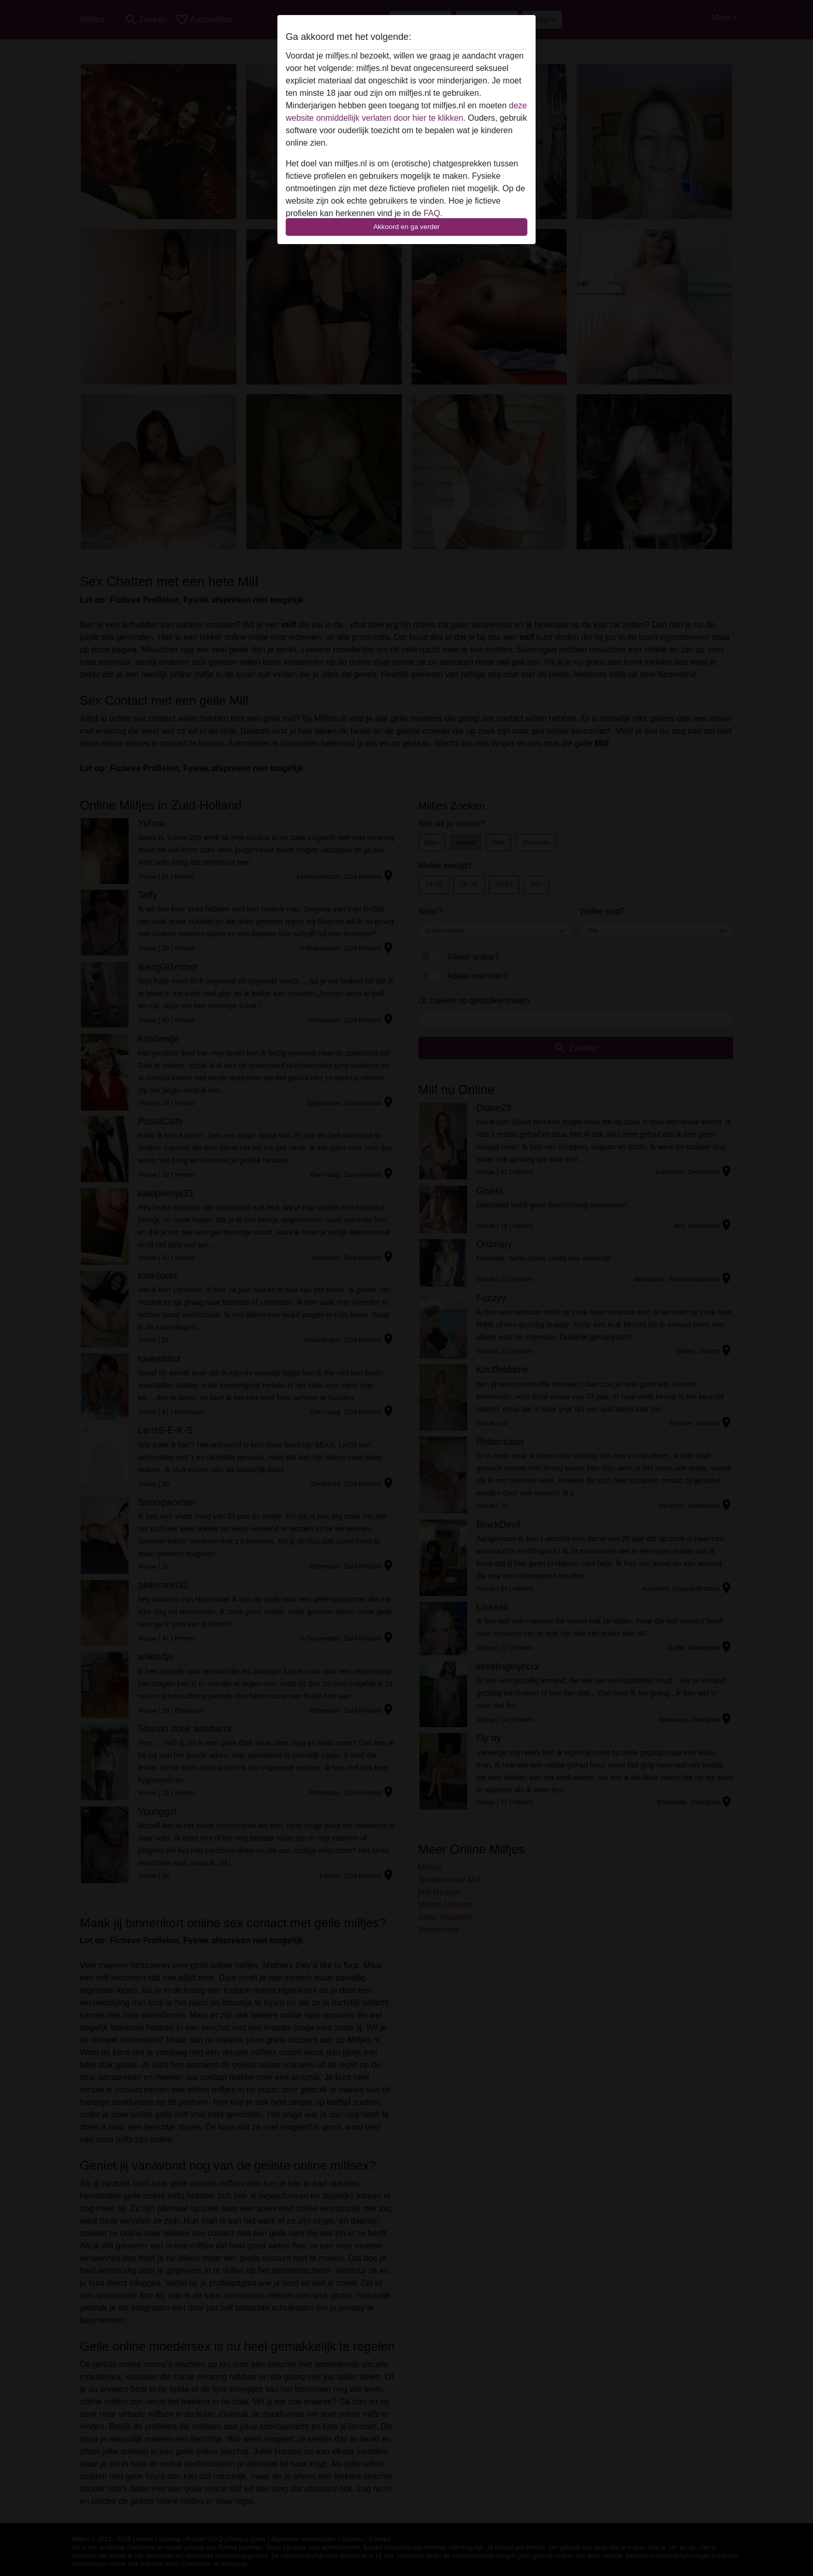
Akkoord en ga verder (406, 227)
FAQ (432, 213)
